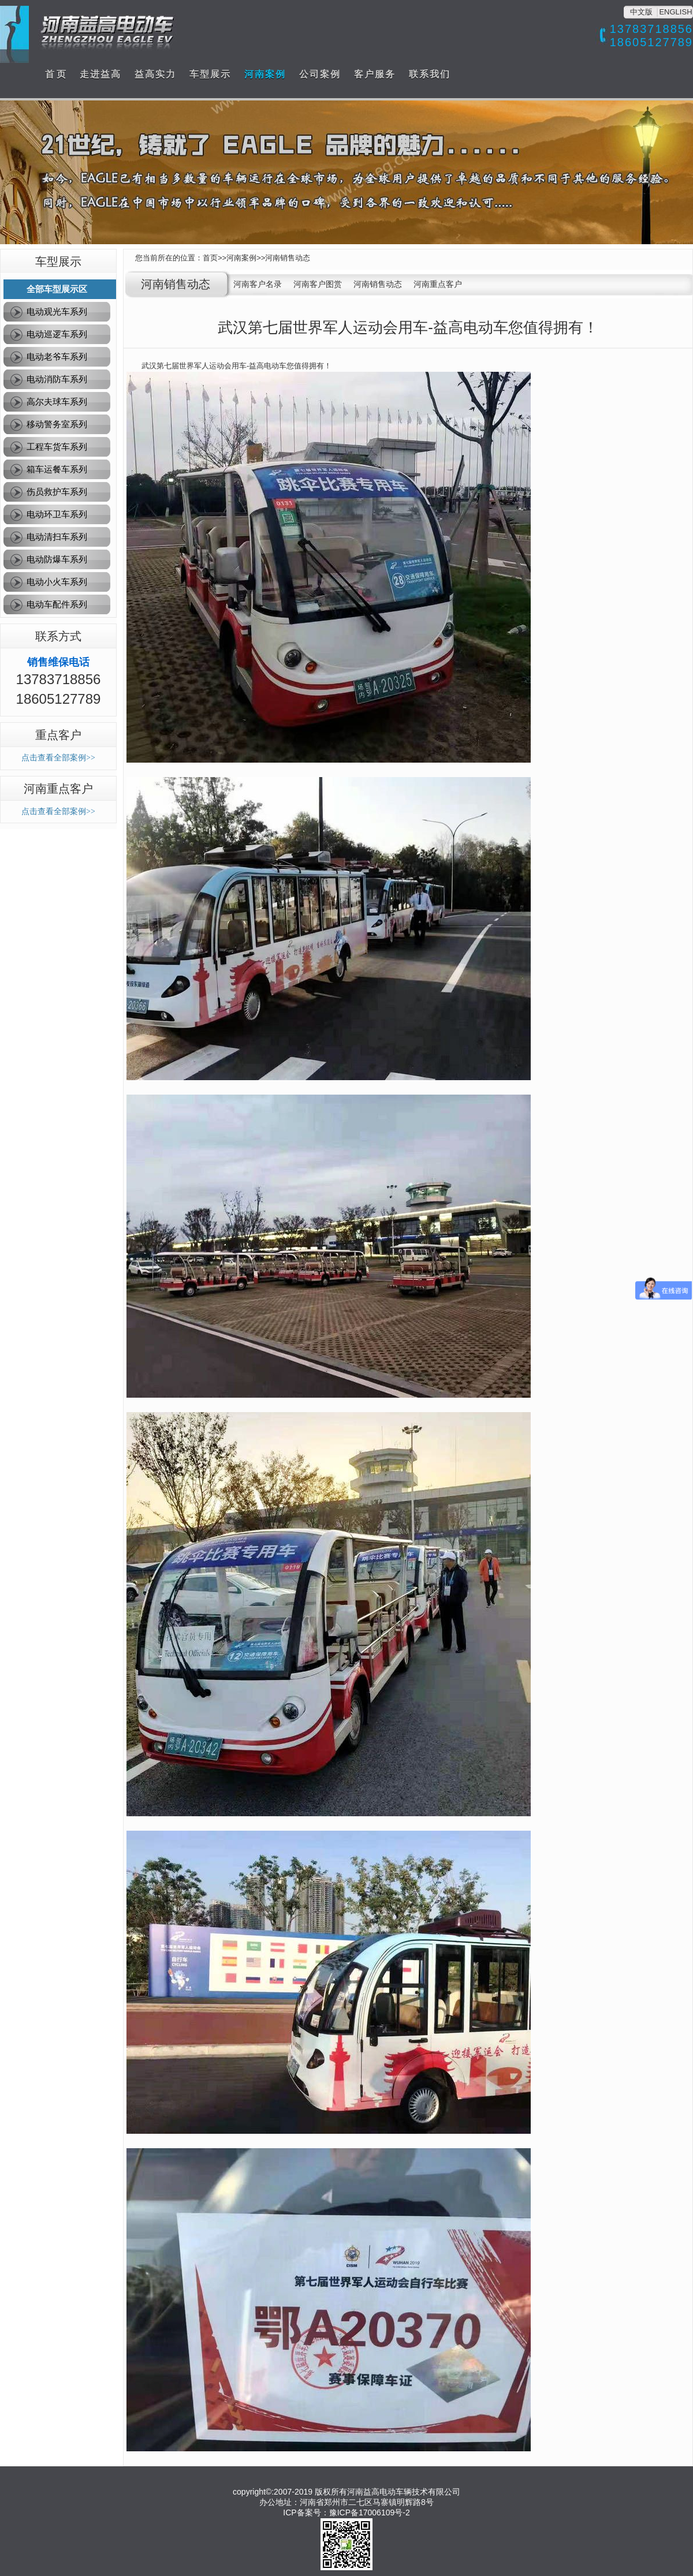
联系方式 (58, 636)
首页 (210, 257)
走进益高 (100, 74)
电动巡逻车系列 (57, 334)
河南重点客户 (58, 788)
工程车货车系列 (57, 446)
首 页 (55, 74)
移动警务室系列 (57, 424)
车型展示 (210, 74)
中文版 (641, 12)
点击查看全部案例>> (58, 757)
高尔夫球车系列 (57, 401)
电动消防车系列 (57, 379)
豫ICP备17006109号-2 (369, 2512)
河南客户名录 (257, 284)
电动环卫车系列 (57, 514)
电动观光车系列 (57, 311)
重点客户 (58, 735)
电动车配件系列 (57, 604)
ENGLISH (675, 12)
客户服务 (375, 74)
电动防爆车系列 (57, 559)
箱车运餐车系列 (57, 469)
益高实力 (155, 74)
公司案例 (320, 74)
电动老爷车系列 (57, 356)
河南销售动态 (287, 257)
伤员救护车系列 (57, 491)
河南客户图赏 (317, 284)
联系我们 (429, 74)
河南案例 (265, 74)
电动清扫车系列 (57, 537)
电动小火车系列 (57, 582)
